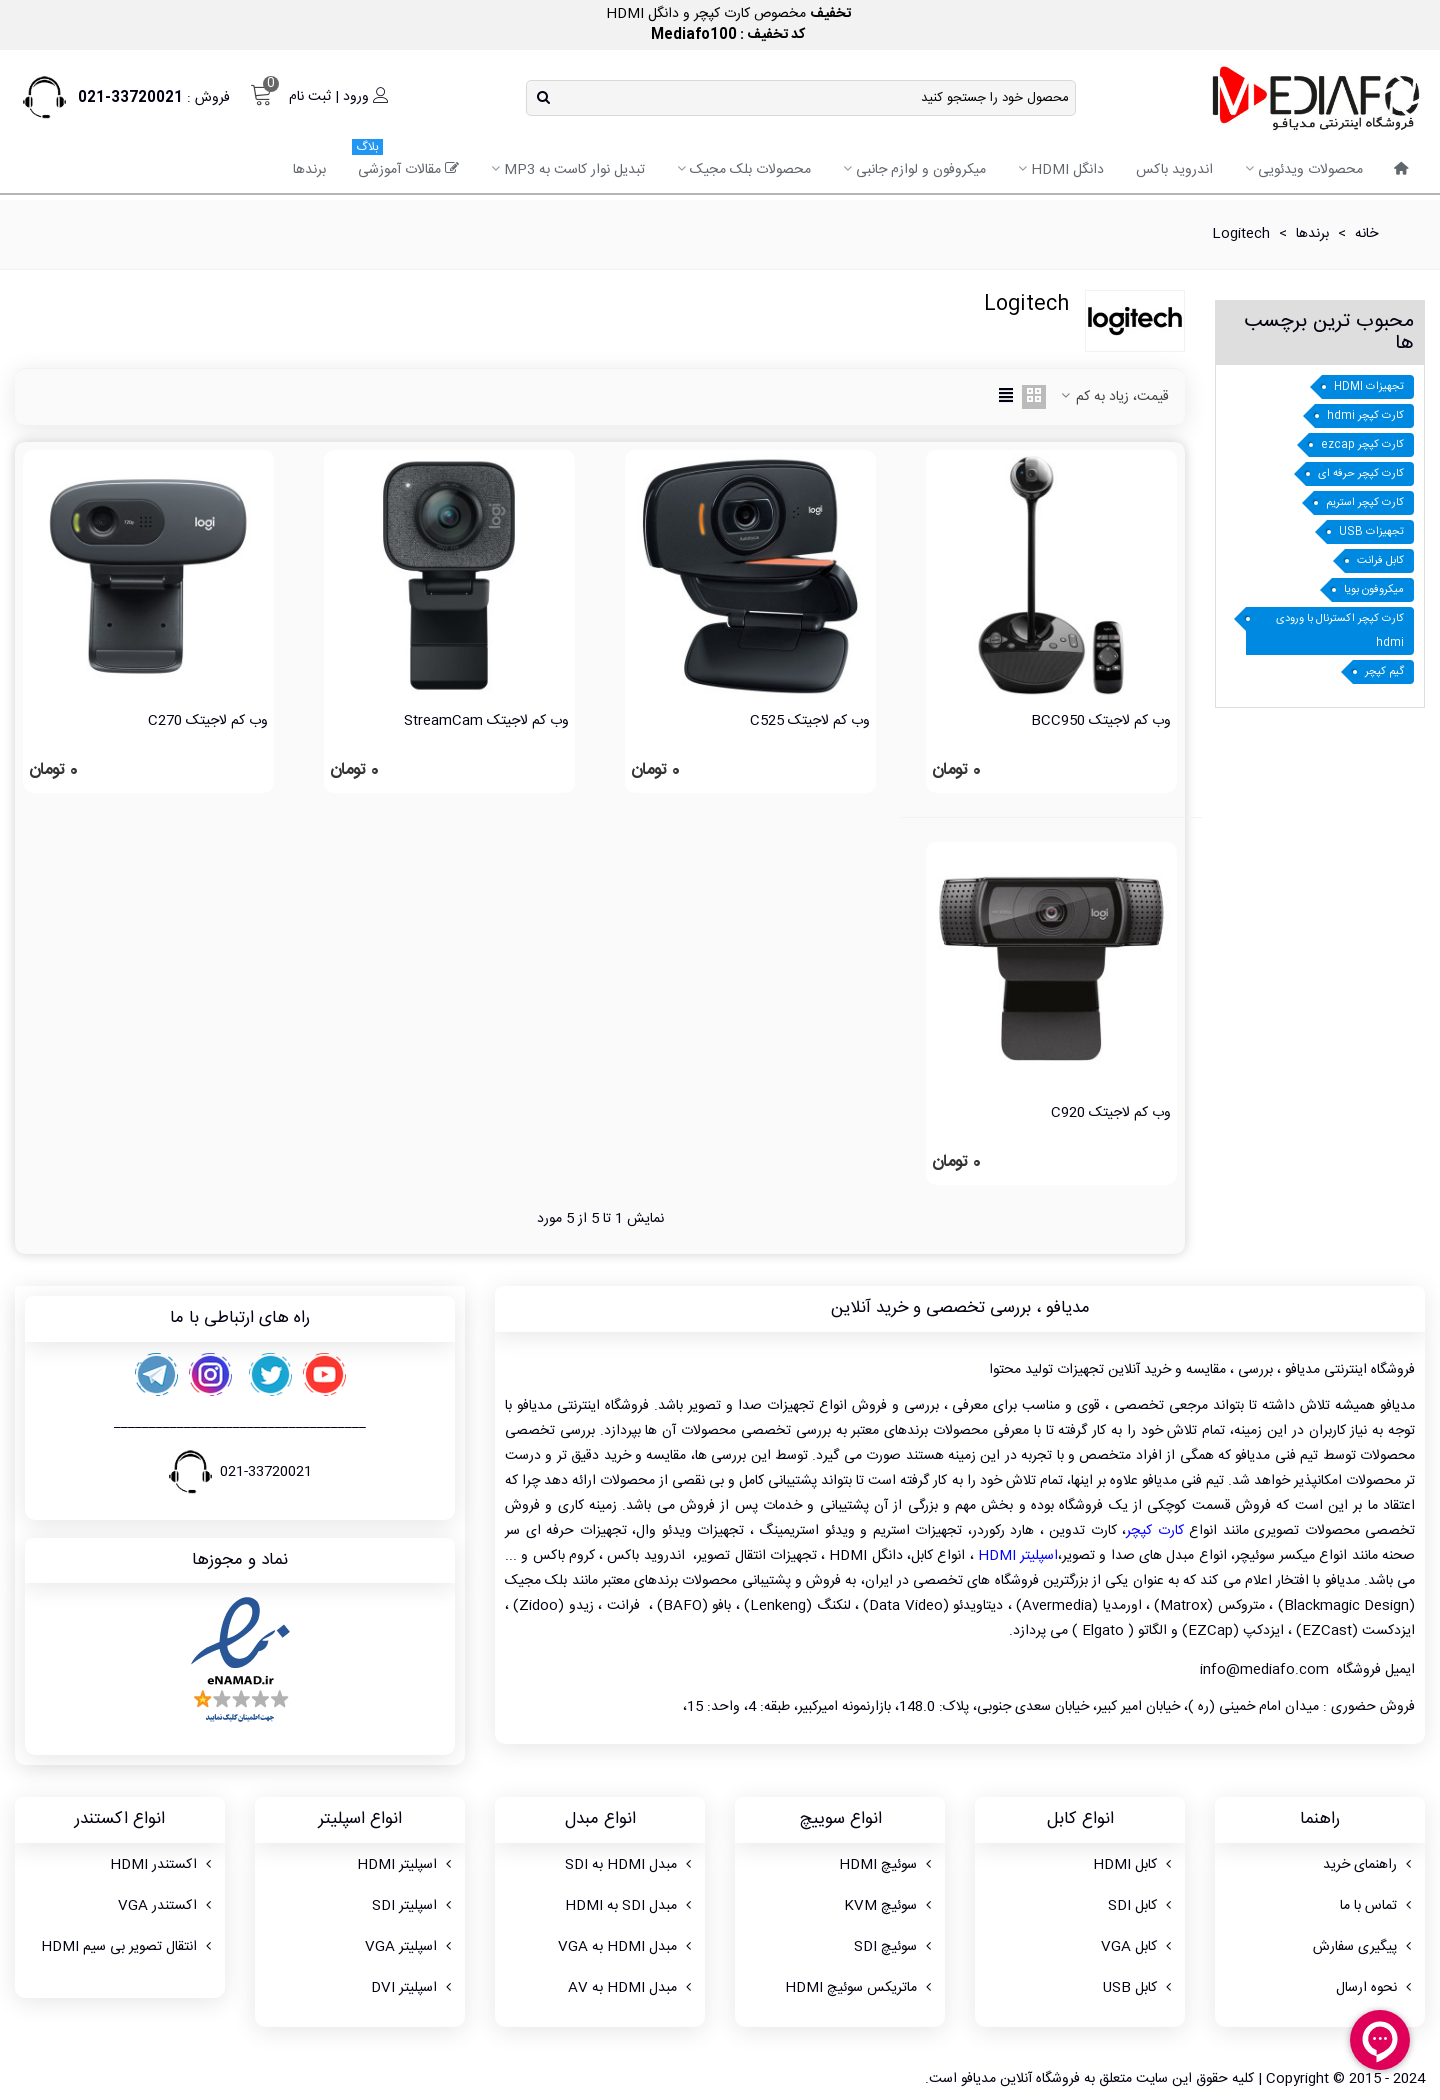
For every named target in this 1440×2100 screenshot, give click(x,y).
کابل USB (1139, 1988)
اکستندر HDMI (162, 1865)
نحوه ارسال (1375, 1988)
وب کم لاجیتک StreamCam (486, 721)
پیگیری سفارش (1364, 1947)
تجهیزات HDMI (1369, 387)
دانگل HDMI (1067, 170)
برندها (309, 170)
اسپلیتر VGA (410, 1947)
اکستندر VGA (166, 1906)
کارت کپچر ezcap (1362, 445)
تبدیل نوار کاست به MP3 (574, 170)
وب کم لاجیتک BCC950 (1101, 721)
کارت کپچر (1155, 1531)
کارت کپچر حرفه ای (1361, 474)
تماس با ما (1377, 1906)
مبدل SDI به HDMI (630, 1906)
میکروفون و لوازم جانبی (921, 170)
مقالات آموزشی (405, 163)
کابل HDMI (1134, 1865)
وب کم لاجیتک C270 (208, 721)
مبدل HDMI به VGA (626, 1947)
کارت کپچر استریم (1365, 503)
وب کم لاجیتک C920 (1111, 1113)
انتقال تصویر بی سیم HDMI (128, 1947)
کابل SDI (1141, 1906)
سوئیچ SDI (894, 1947)
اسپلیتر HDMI (1018, 1556)
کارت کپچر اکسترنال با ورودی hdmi (1340, 631)
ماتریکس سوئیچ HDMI (860, 1988)
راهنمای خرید (1369, 1865)
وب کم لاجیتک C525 (810, 721)
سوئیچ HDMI (887, 1865)
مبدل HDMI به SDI (630, 1865)
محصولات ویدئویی (1310, 170)
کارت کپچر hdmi (1365, 416)
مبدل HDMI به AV (631, 1988)
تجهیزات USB (1371, 532)
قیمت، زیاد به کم (1113, 397)
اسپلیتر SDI (413, 1906)
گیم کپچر (1384, 672)
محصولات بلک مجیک (750, 170)
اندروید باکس (1174, 170)
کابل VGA (1138, 1947)
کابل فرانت (1380, 561)
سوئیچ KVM (889, 1906)
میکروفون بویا (1374, 590)
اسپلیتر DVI (413, 1988)
